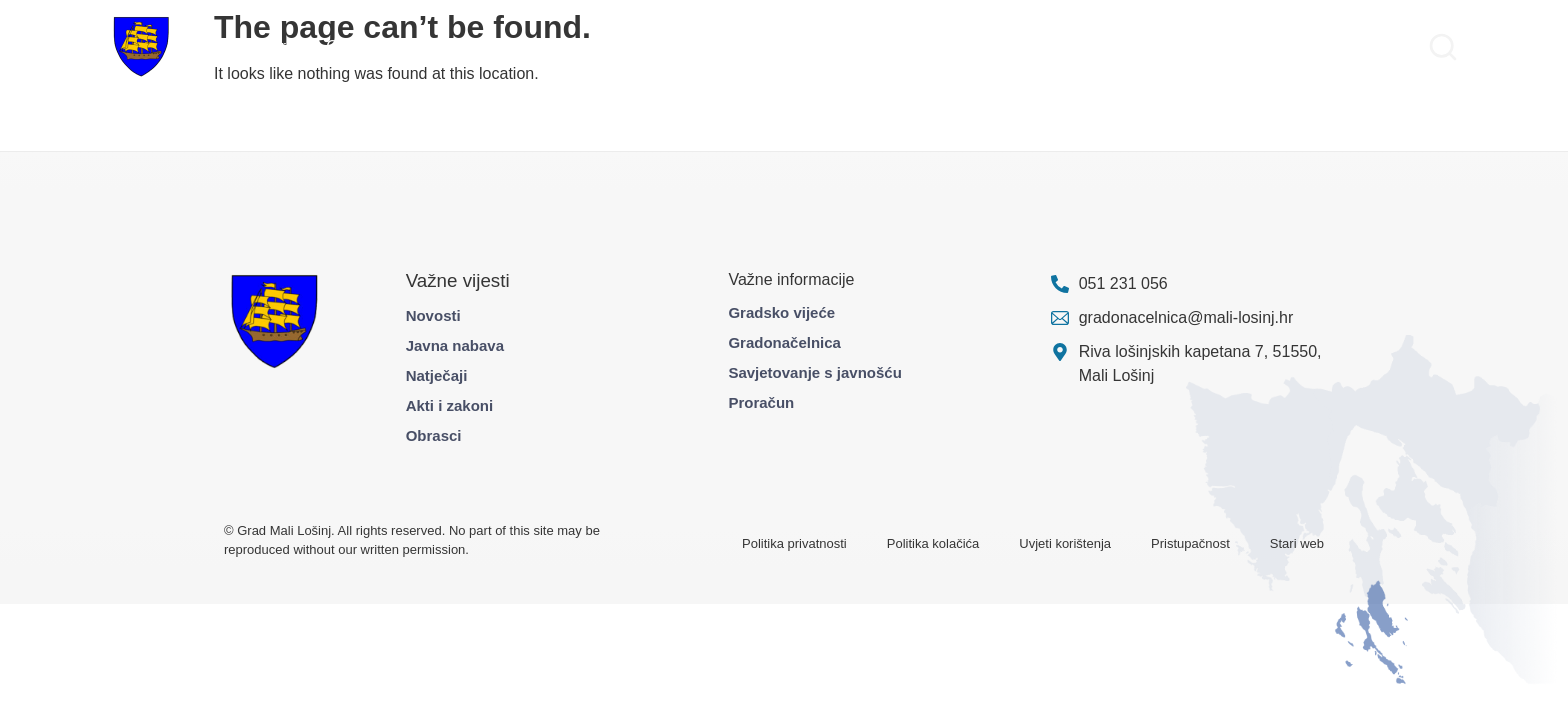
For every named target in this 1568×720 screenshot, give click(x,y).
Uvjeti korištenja (1065, 543)
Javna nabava (455, 345)
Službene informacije (1107, 46)
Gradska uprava (255, 46)
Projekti (424, 46)
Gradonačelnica (784, 342)
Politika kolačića (933, 543)
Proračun (761, 402)
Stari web (1297, 543)
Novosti (433, 315)
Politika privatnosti (794, 543)
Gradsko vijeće (781, 312)
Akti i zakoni (450, 405)
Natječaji (437, 375)
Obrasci (434, 435)
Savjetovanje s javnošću (814, 372)
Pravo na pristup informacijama (1306, 46)
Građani (354, 46)
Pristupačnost (1190, 543)
